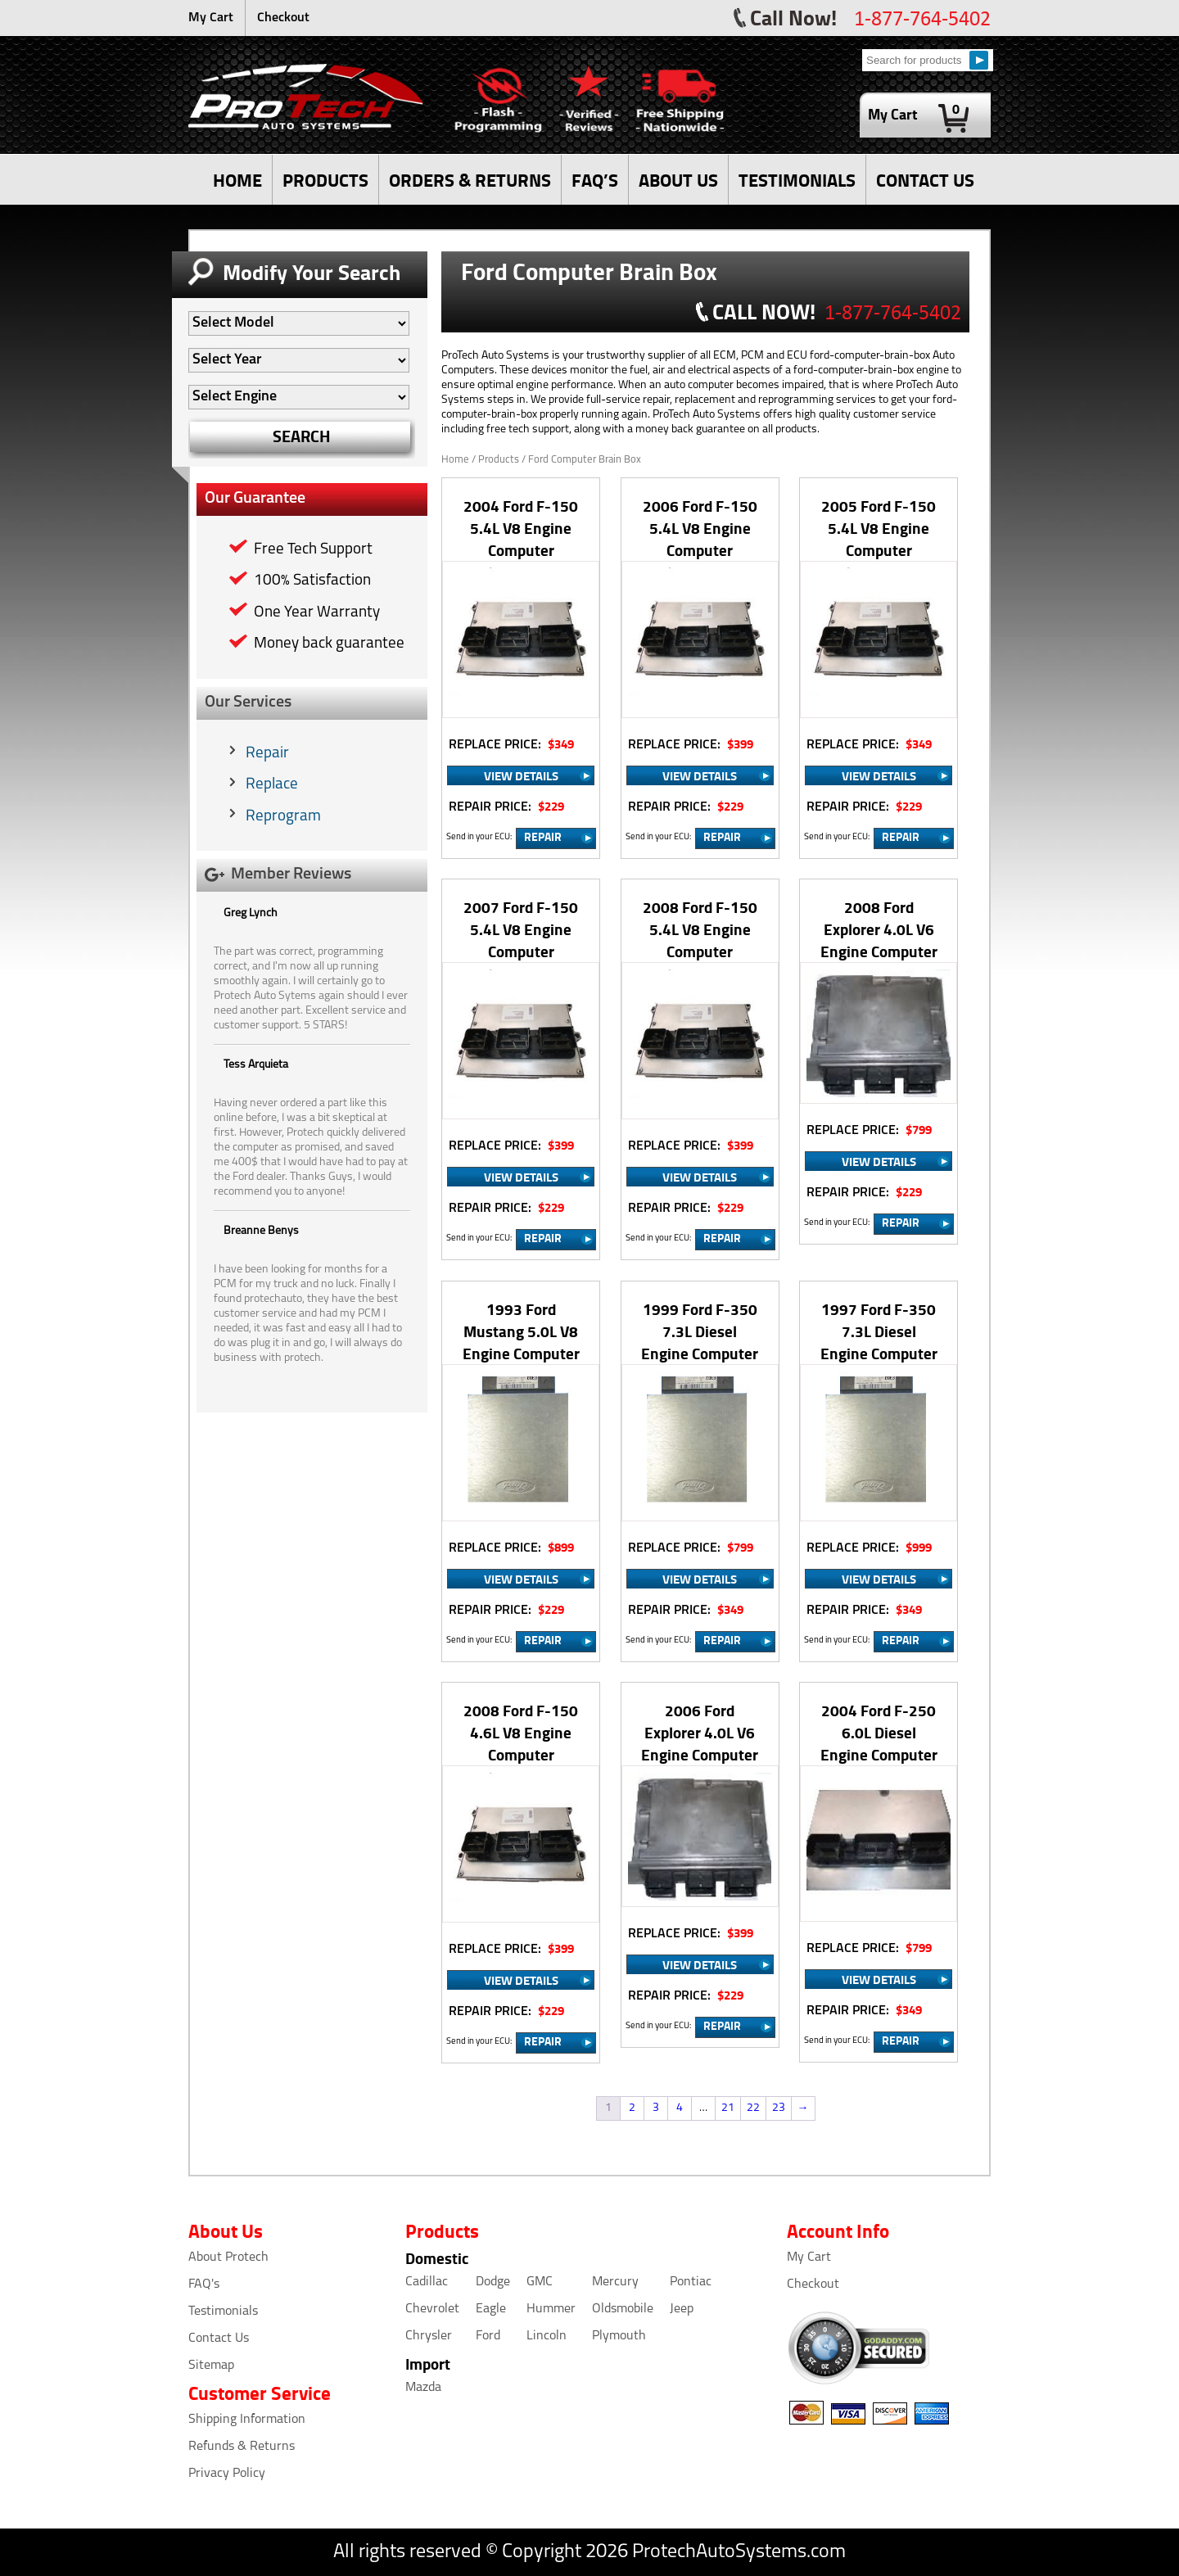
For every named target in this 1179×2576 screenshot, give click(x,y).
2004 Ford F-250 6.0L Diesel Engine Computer (878, 1732)
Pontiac (690, 2282)
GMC (539, 2282)
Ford (488, 2336)
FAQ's (203, 2284)
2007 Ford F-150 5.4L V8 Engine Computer (520, 929)
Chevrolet (432, 2309)
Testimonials (223, 2311)
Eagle (491, 2309)
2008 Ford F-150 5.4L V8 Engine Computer (700, 929)
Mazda (423, 2387)
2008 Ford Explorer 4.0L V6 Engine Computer (878, 929)
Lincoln (546, 2336)
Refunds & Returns (241, 2446)
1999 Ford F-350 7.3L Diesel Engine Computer (699, 1331)
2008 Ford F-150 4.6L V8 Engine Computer (520, 1732)
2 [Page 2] (632, 2108)
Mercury (615, 2282)
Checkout (283, 18)
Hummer (551, 2309)
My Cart (210, 18)
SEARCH (302, 436)
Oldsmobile (622, 2309)
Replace (272, 785)
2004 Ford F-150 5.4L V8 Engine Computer (520, 528)
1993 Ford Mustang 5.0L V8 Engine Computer (521, 1331)
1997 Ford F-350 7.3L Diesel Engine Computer (878, 1331)
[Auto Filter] (298, 323)
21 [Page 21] (727, 2108)
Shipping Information (246, 2419)
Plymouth (619, 2336)
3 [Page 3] (656, 2108)
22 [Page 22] (753, 2108)
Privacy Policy (226, 2473)
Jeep (681, 2309)
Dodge (493, 2282)
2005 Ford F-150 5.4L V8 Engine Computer (878, 528)
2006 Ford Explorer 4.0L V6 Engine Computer (699, 1732)
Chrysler (428, 2336)
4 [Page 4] (679, 2108)
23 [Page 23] (778, 2108)
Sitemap (211, 2365)
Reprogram (283, 817)
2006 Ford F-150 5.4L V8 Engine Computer (700, 528)
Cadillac (426, 2282)
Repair (267, 754)
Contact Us (218, 2338)
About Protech (228, 2257)
